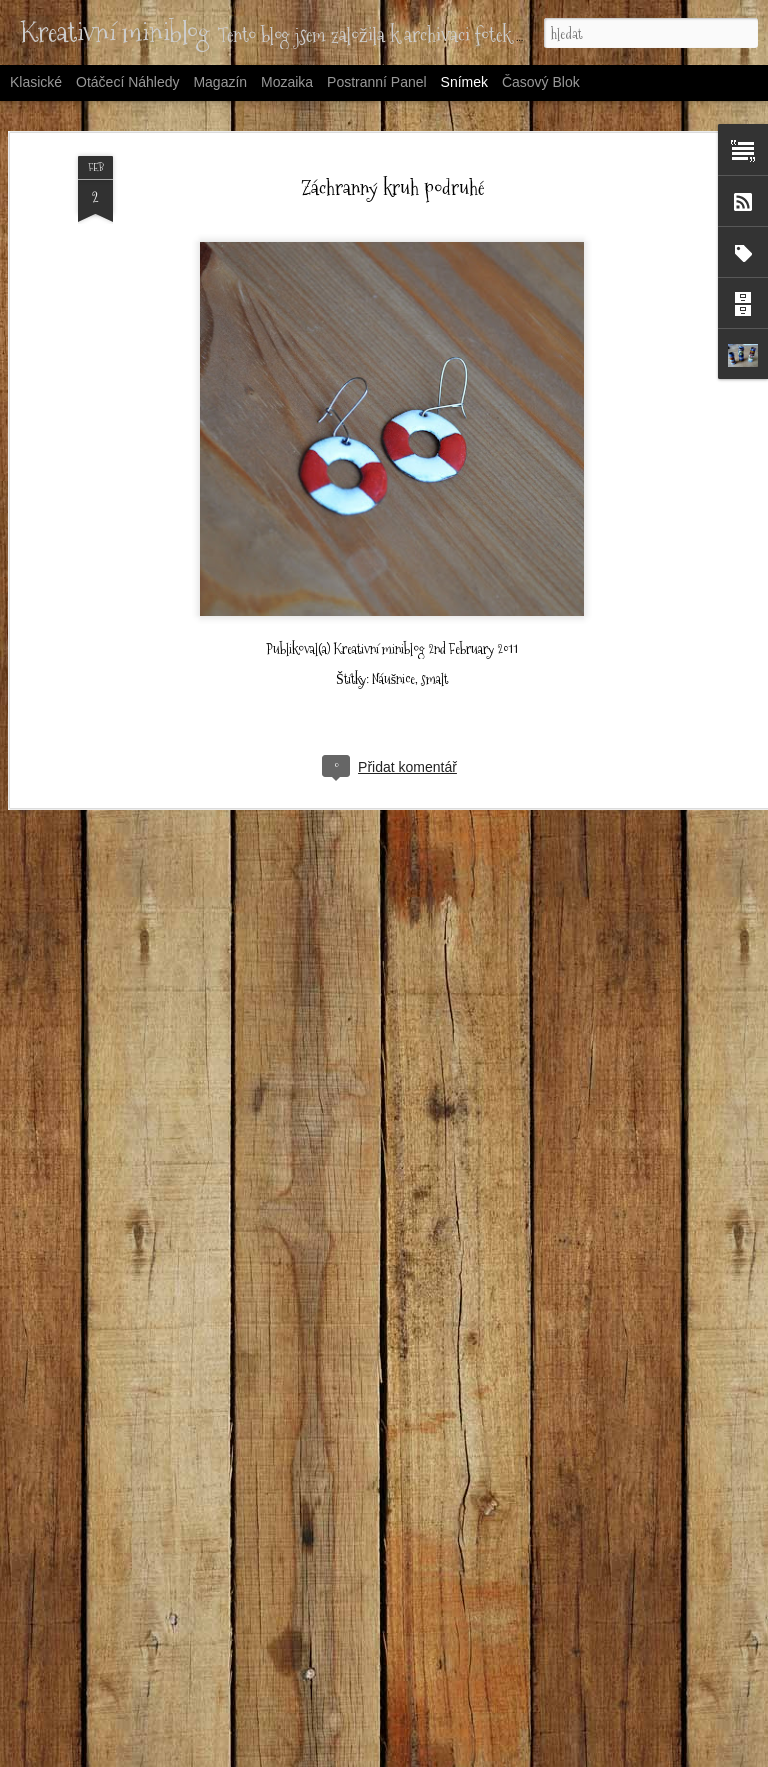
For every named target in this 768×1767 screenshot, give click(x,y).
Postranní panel (377, 82)
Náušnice (393, 605)
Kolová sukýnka (377, 1717)
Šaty (127, 1708)
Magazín (220, 82)
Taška (608, 1706)
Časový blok (541, 82)
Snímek (464, 82)
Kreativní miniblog (379, 575)
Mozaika (287, 82)
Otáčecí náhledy (128, 82)
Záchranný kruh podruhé (392, 113)
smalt (434, 605)
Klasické (36, 82)
